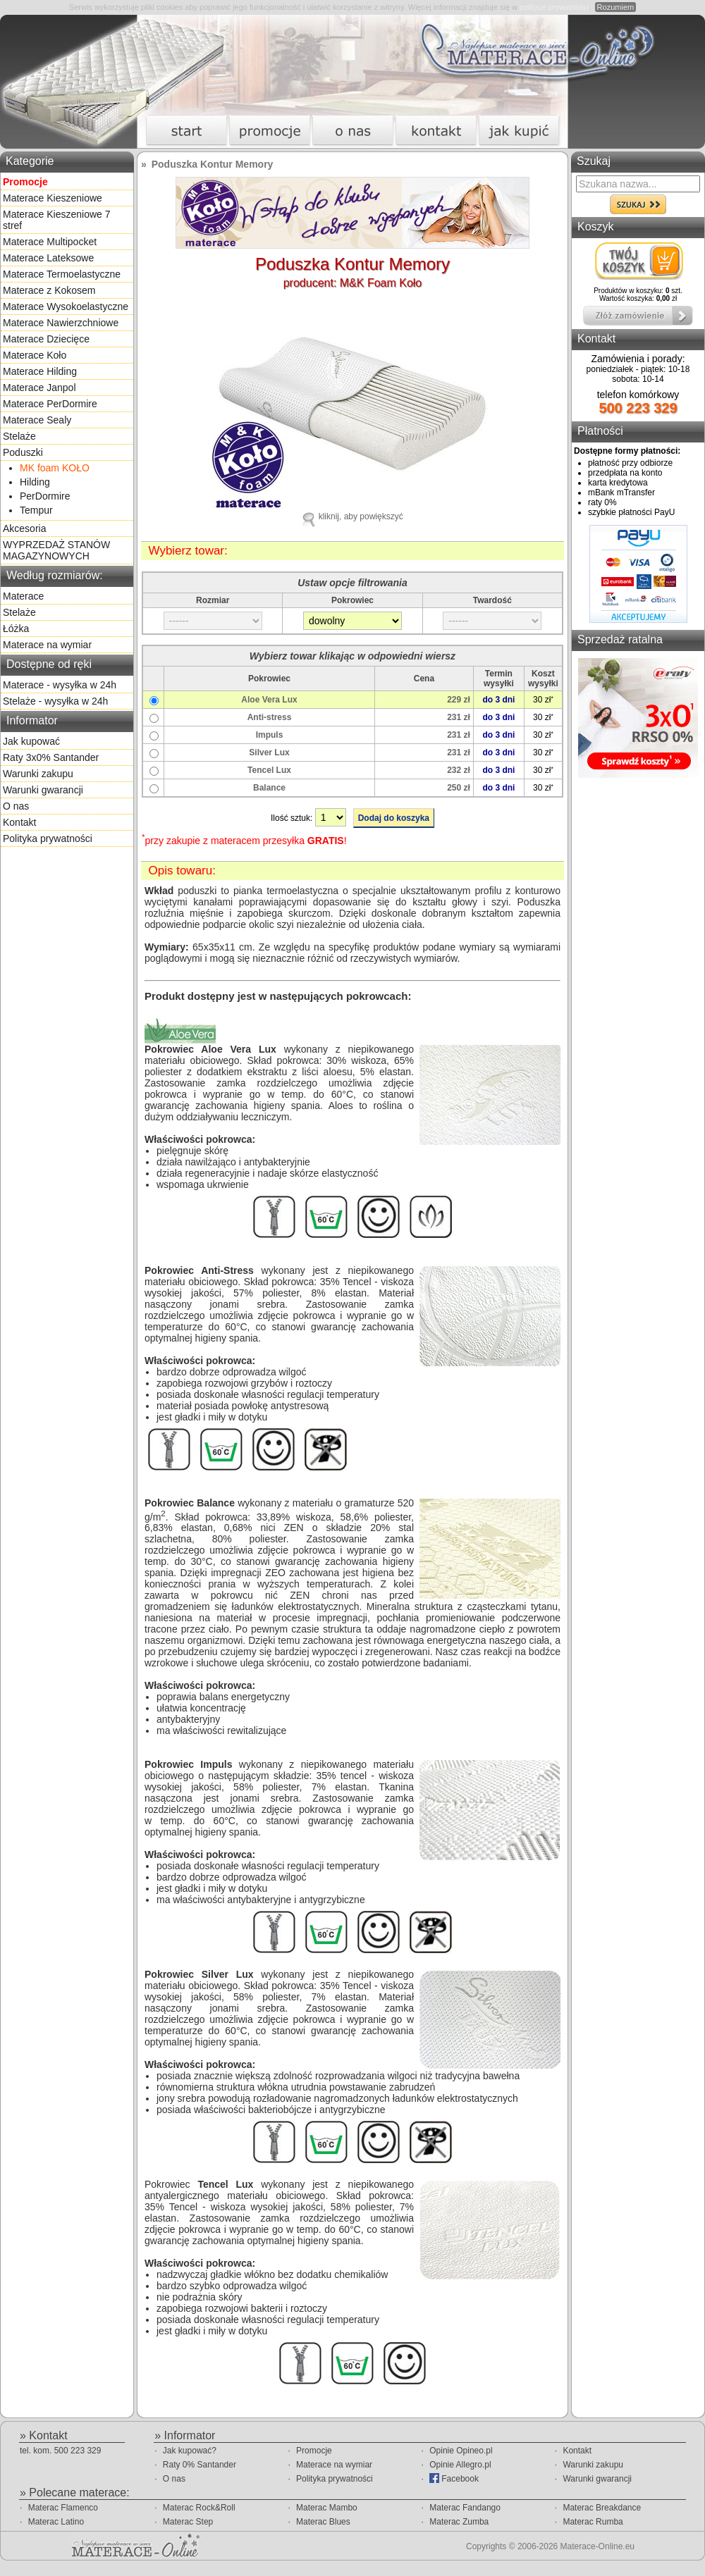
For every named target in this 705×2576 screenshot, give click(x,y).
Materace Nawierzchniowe (60, 322)
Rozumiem (615, 7)
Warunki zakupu (38, 773)
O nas (16, 806)
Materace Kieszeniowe (52, 198)
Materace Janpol (39, 387)
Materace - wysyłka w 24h (59, 685)
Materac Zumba (459, 2522)
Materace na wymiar (47, 644)
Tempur (36, 510)
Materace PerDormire (50, 403)
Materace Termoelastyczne (62, 274)
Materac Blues (323, 2522)
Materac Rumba (593, 2522)
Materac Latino (56, 2522)
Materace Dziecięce (46, 339)
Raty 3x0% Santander (51, 757)
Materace (23, 596)
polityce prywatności (554, 7)
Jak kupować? (189, 2451)
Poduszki (23, 452)
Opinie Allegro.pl (460, 2465)
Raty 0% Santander (199, 2465)
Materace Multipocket (50, 241)
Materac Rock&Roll (199, 2508)
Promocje (314, 2451)
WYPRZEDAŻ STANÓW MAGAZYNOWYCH (56, 550)
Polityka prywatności (47, 838)
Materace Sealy (37, 420)
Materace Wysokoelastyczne (65, 306)
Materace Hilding (40, 371)
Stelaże (19, 436)
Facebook (454, 2478)
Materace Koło (34, 355)
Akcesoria (24, 528)
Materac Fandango (465, 2508)
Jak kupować (31, 741)
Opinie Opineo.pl (460, 2451)
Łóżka (16, 628)
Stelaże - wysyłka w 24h (55, 701)
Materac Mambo (326, 2508)
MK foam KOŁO (55, 467)
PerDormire (45, 496)
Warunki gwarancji (43, 789)
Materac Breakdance (602, 2508)
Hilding (35, 482)
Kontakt (19, 822)
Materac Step (188, 2522)
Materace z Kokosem (49, 290)
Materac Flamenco (63, 2508)
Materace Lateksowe (48, 258)
